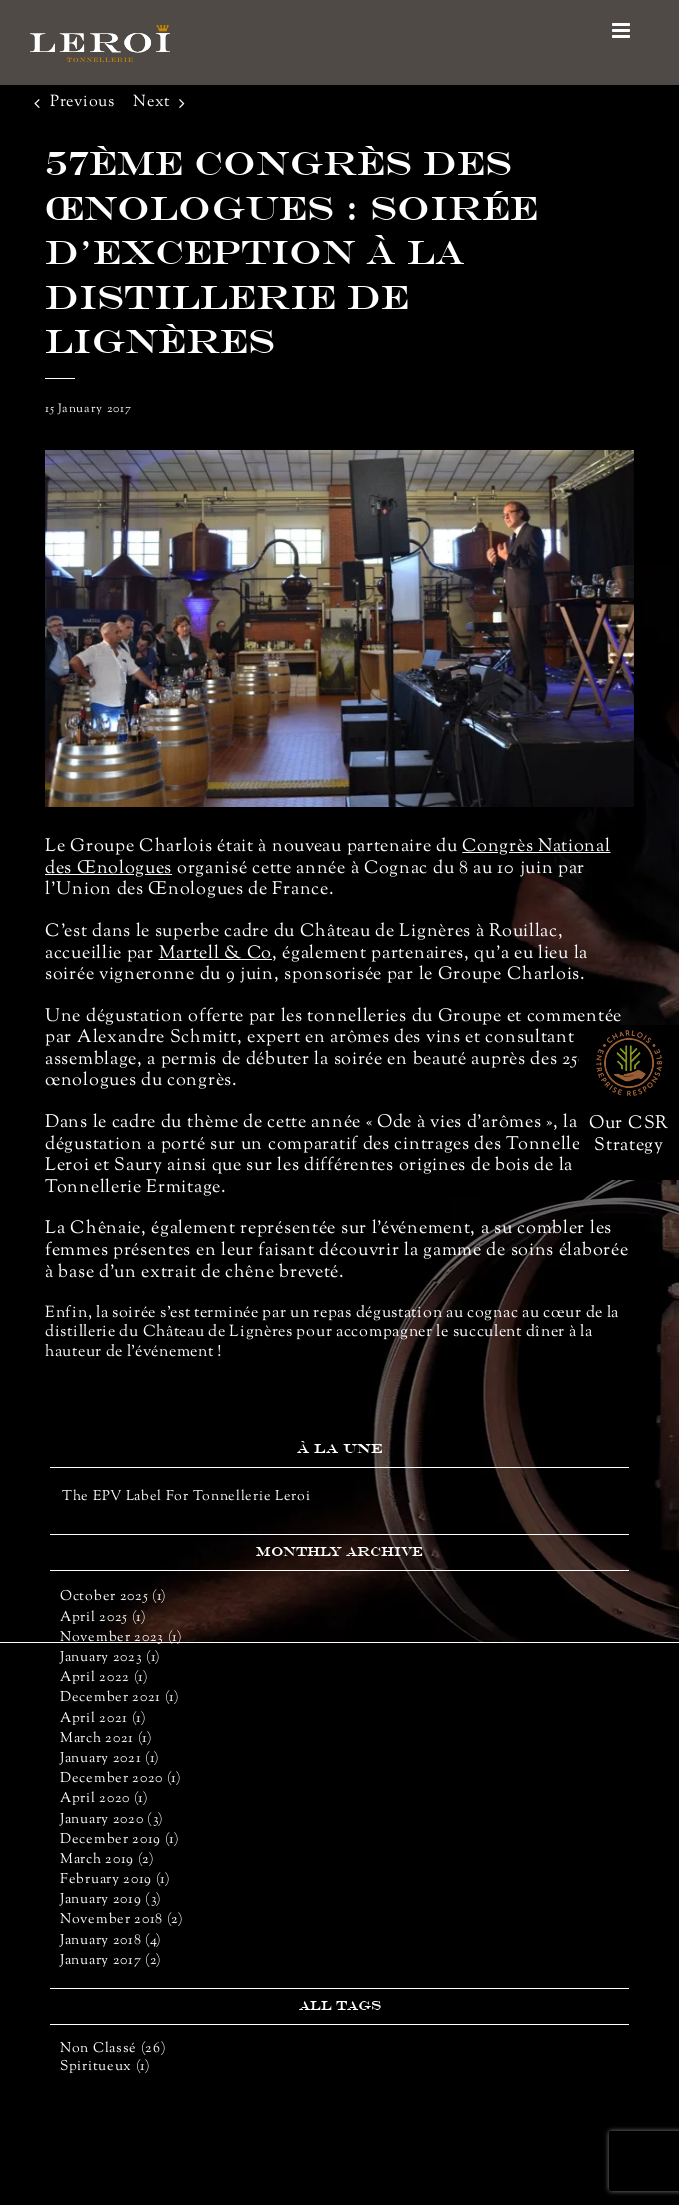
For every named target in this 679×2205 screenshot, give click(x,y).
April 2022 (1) (104, 1678)
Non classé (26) (113, 2049)
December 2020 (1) (121, 1779)
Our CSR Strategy (629, 1135)
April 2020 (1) (104, 1799)
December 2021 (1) (120, 1698)
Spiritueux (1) (105, 2067)
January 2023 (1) (110, 1658)
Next (151, 102)
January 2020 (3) (112, 1820)
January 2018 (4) (111, 1941)
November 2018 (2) (122, 1920)
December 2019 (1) (120, 1840)
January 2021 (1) (110, 1759)
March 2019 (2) (107, 1860)
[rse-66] (629, 1037)
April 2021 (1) (103, 1719)
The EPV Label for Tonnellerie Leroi (186, 1497)
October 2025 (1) (113, 1597)
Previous (82, 102)
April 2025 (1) (103, 1618)
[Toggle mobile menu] (623, 30)
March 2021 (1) (106, 1739)
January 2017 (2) (111, 1961)
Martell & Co (215, 954)
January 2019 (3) (111, 1900)
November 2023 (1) (121, 1638)
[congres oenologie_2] (339, 628)
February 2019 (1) (115, 1880)
